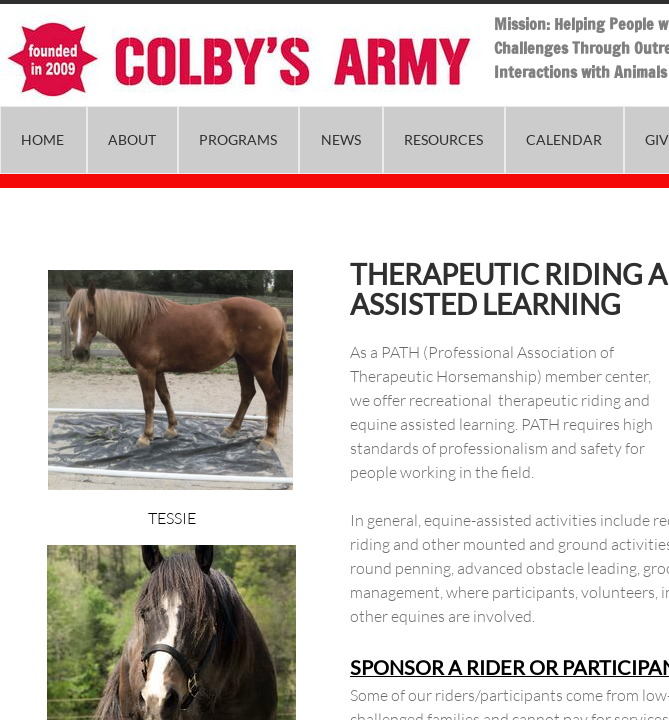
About (132, 139)
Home (42, 139)
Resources (443, 139)
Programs (238, 139)
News (341, 139)
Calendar (564, 139)
